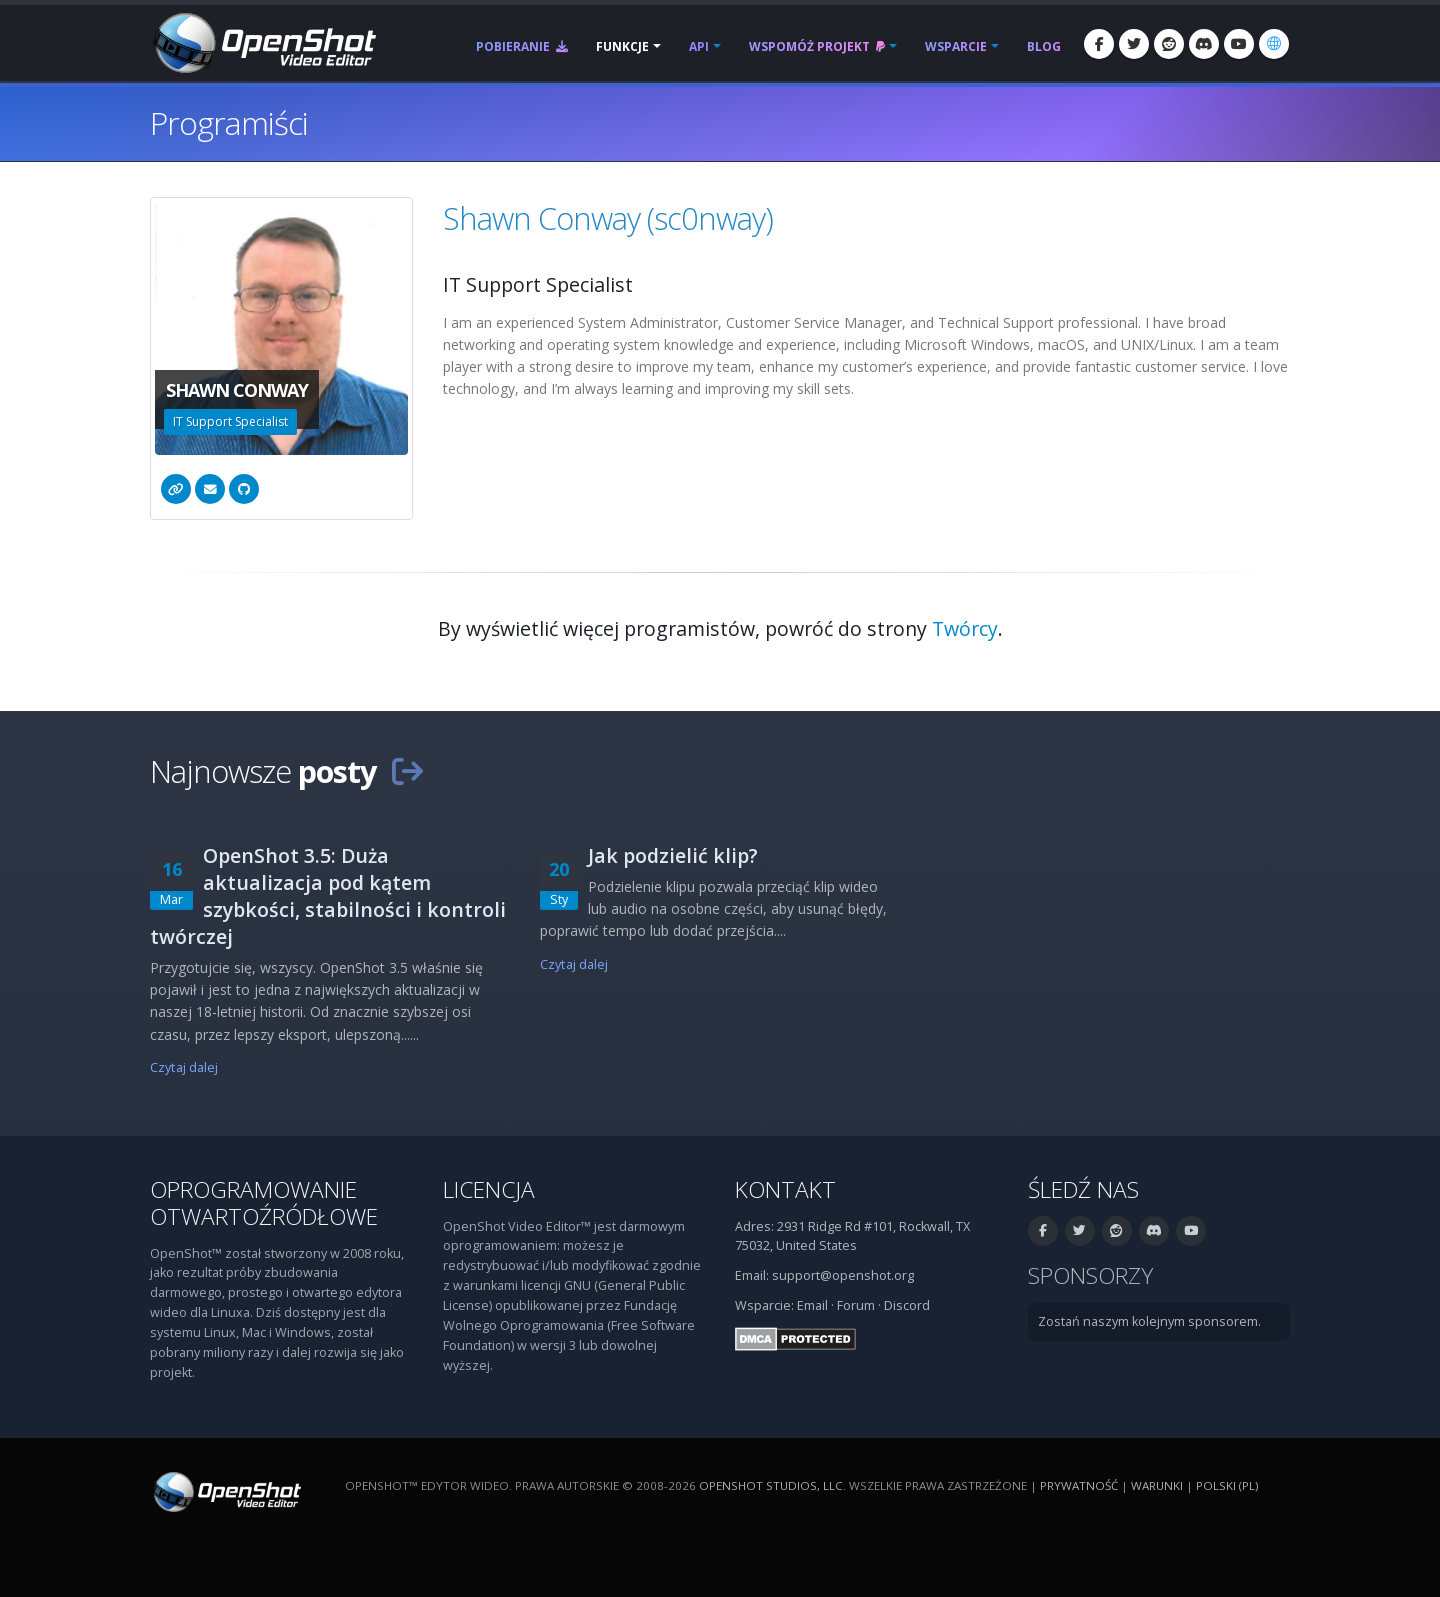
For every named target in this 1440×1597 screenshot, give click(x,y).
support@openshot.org (843, 1275)
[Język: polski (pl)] (1274, 44)
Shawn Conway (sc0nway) (608, 218)
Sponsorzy (1090, 1275)
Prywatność (1079, 1485)
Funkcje (622, 46)
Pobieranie (522, 46)
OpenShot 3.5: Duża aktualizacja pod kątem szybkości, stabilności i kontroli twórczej (328, 896)
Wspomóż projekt (817, 46)
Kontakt (785, 1189)
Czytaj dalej (184, 1067)
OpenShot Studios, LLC (771, 1485)
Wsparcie (956, 46)
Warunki (1157, 1485)
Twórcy (965, 628)
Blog (1044, 46)
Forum (856, 1305)
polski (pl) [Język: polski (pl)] (1227, 1485)
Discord (907, 1305)
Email (812, 1305)
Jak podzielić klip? (673, 855)
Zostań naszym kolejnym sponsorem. (1149, 1321)
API (699, 46)
